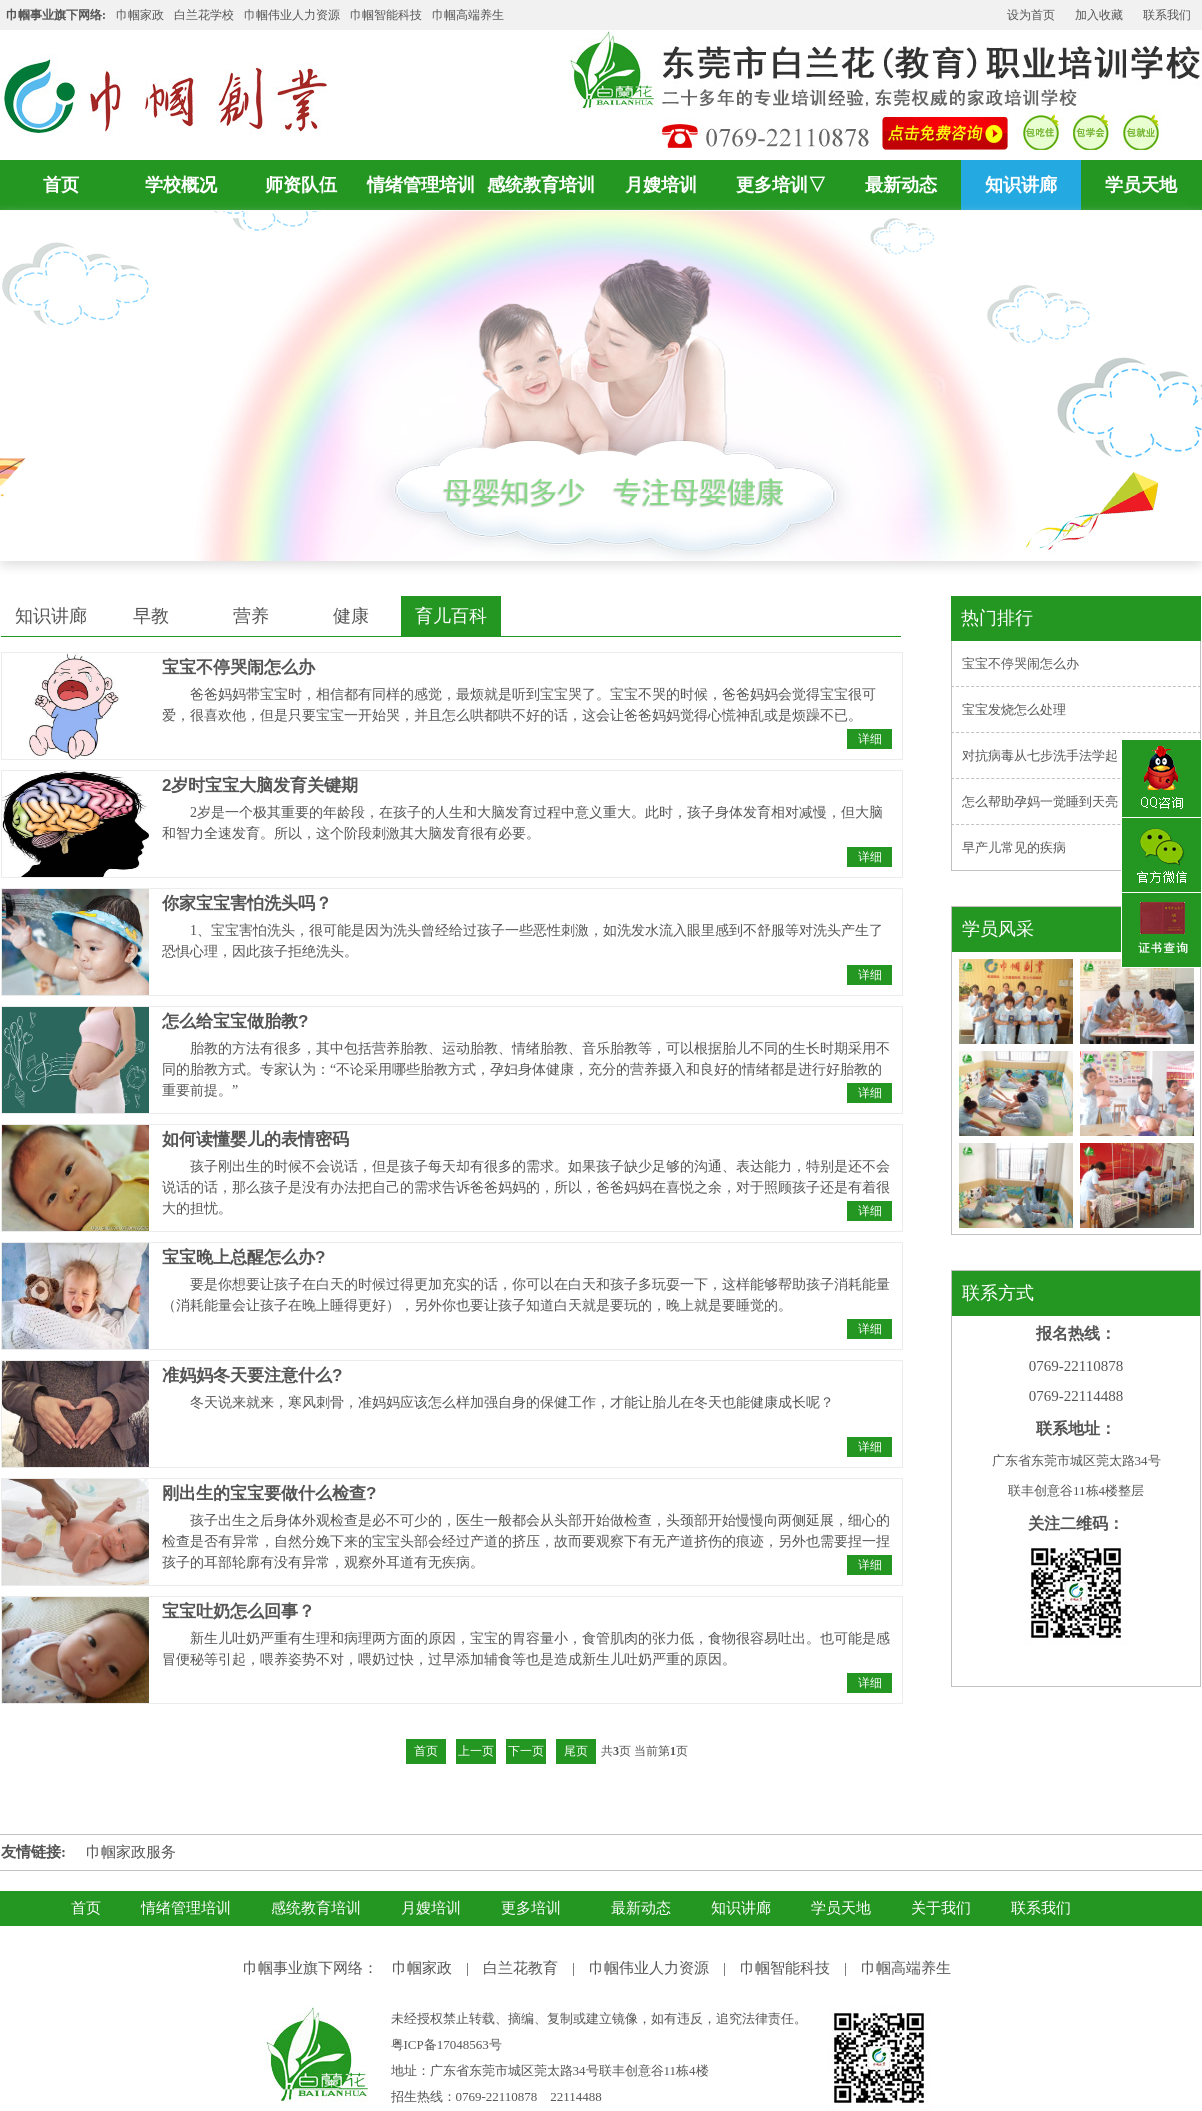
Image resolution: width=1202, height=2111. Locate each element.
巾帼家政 (140, 15)
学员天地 (1141, 185)
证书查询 (1161, 932)
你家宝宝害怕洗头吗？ (247, 903)
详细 (870, 739)
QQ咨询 (1161, 778)
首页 (61, 185)
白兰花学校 (204, 15)
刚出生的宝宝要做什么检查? (269, 1493)
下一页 (526, 1751)
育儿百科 (451, 616)
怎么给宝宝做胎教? (235, 1021)
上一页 (476, 1751)
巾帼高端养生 (906, 1968)
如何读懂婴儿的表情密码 (255, 1139)
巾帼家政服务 (131, 1852)
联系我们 (1167, 15)
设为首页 (1031, 15)
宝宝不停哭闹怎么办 (238, 667)
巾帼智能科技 (785, 1968)
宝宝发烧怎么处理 (1014, 709)
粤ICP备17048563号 (446, 2044)
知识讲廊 (1021, 185)
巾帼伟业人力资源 (292, 15)
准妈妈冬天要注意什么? (252, 1375)
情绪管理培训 (421, 185)
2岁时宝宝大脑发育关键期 (260, 785)
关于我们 (941, 1908)
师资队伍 (301, 185)
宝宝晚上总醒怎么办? (243, 1257)
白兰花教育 (520, 1968)
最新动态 (901, 185)
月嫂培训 (661, 185)
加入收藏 (1099, 15)
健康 (351, 616)
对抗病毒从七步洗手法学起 (1040, 755)
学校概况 (181, 185)
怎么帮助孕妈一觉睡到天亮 (1040, 801)
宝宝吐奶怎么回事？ (238, 1611)
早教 (151, 616)
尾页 (576, 1751)
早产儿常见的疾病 (1014, 847)
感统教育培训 (541, 185)
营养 (251, 616)
